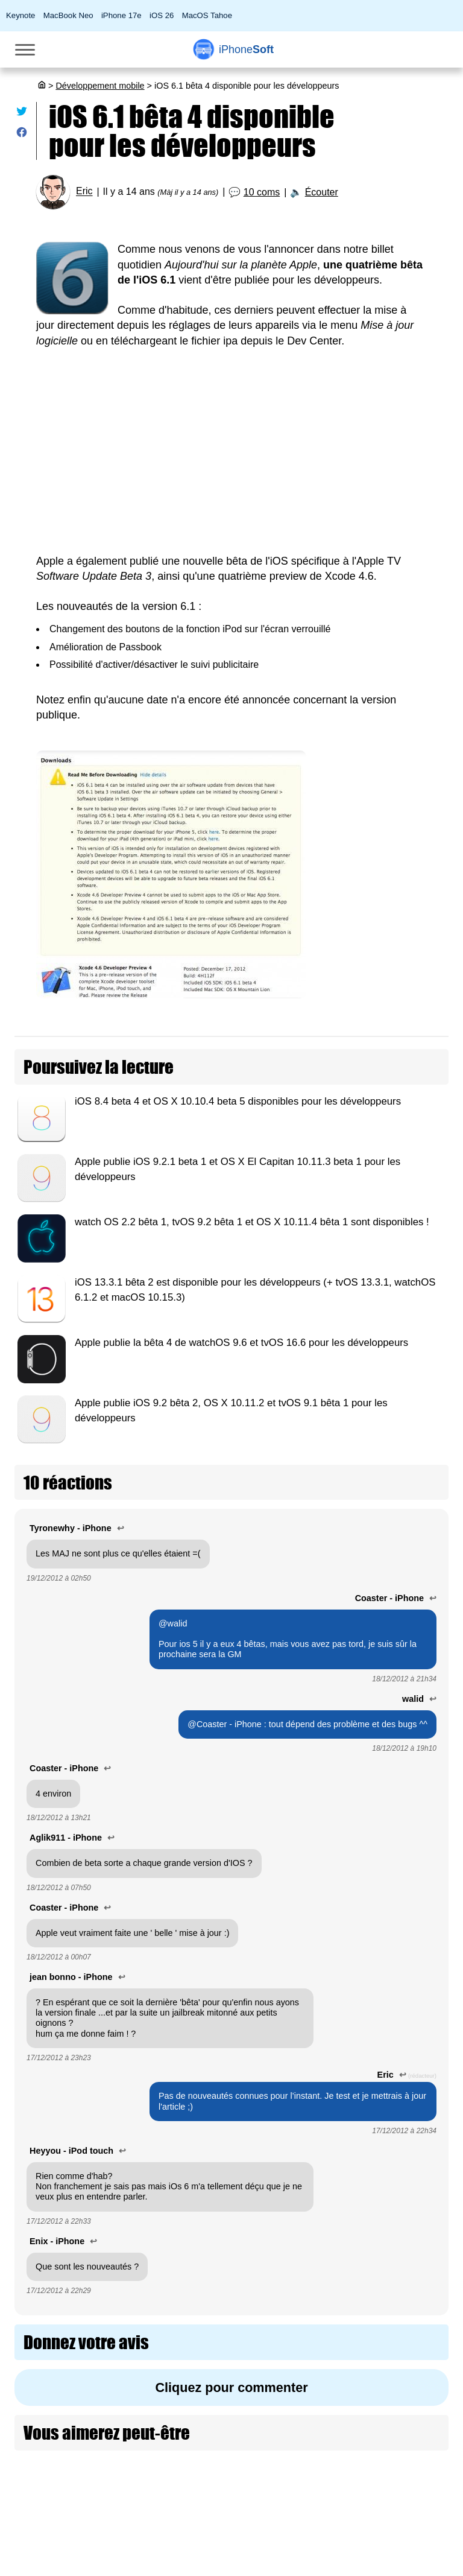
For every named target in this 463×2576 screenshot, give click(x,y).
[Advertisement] (231, 451)
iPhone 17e (121, 15)
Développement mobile (99, 85)
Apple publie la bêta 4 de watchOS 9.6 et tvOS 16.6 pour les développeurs (241, 1342)
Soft (246, 49)
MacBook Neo (68, 15)
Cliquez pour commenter (231, 2387)
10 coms (262, 192)
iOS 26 (162, 15)
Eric (84, 191)
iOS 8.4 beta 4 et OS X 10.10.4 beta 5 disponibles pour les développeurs (238, 1101)
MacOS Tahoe (207, 15)
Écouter (321, 192)
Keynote (20, 15)
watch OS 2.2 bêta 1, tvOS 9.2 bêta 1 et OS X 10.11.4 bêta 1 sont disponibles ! (252, 1222)
